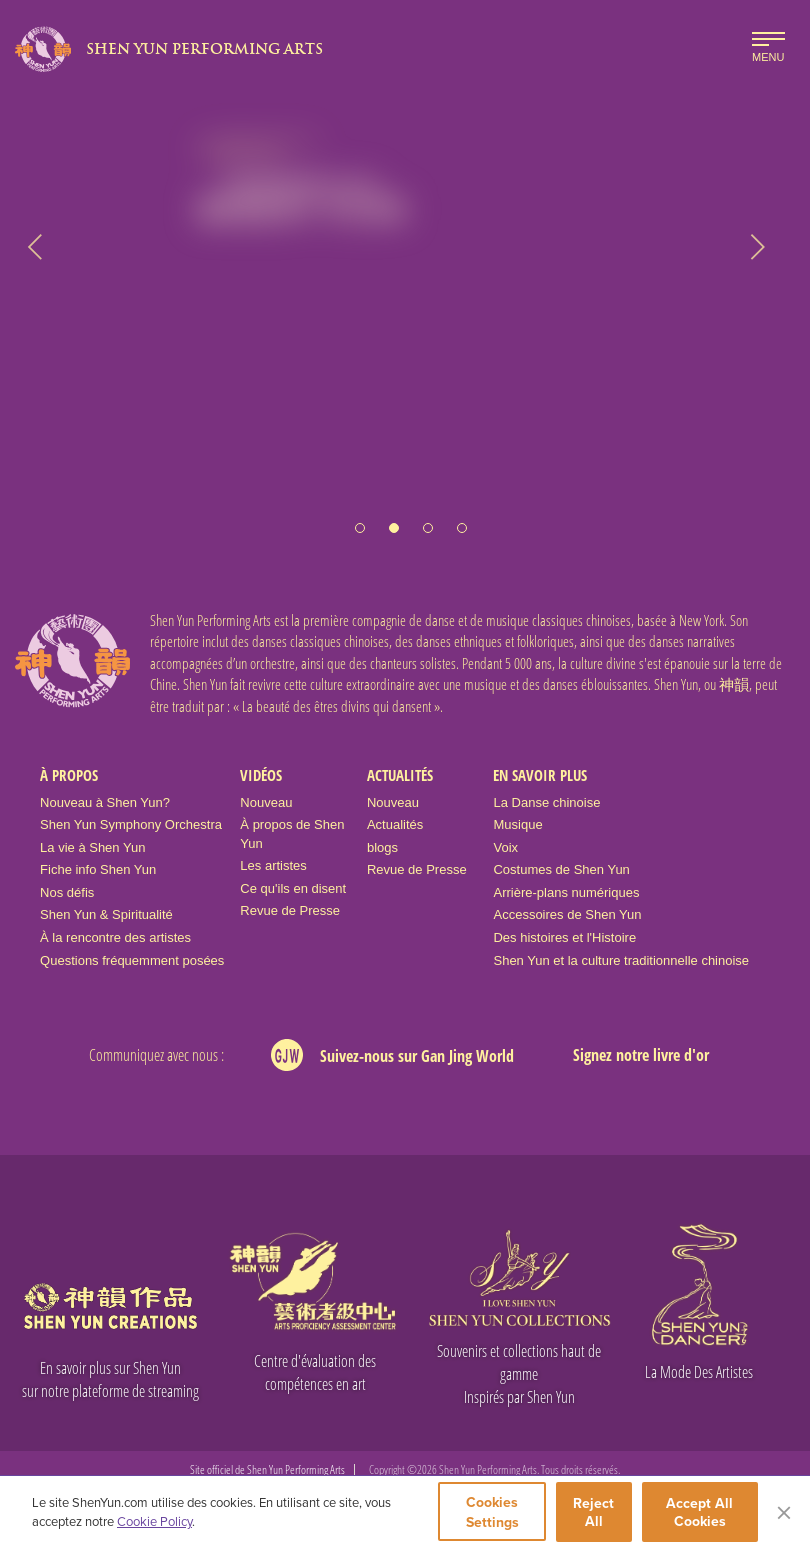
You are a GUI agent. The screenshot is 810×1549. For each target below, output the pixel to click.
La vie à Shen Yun (92, 847)
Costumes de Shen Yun (561, 869)
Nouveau (266, 802)
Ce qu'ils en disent (293, 888)
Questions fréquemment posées (132, 960)
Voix (505, 847)
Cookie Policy (154, 1521)
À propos (69, 775)
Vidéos (261, 775)
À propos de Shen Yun (292, 834)
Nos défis (67, 892)
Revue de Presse (290, 910)
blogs (382, 847)
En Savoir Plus (540, 775)
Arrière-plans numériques (566, 892)
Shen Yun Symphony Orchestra (131, 824)
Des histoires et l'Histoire (564, 937)
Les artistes (273, 865)
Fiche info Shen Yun (98, 869)
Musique (517, 824)
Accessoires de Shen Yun (567, 914)
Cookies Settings (492, 1512)
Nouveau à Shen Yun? (105, 802)
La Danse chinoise (546, 802)
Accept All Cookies (700, 1512)
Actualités (400, 775)
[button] (360, 518)
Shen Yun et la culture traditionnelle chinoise (621, 960)
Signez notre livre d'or (641, 1055)
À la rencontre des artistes (115, 937)
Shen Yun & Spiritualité (106, 914)
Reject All (594, 1512)
